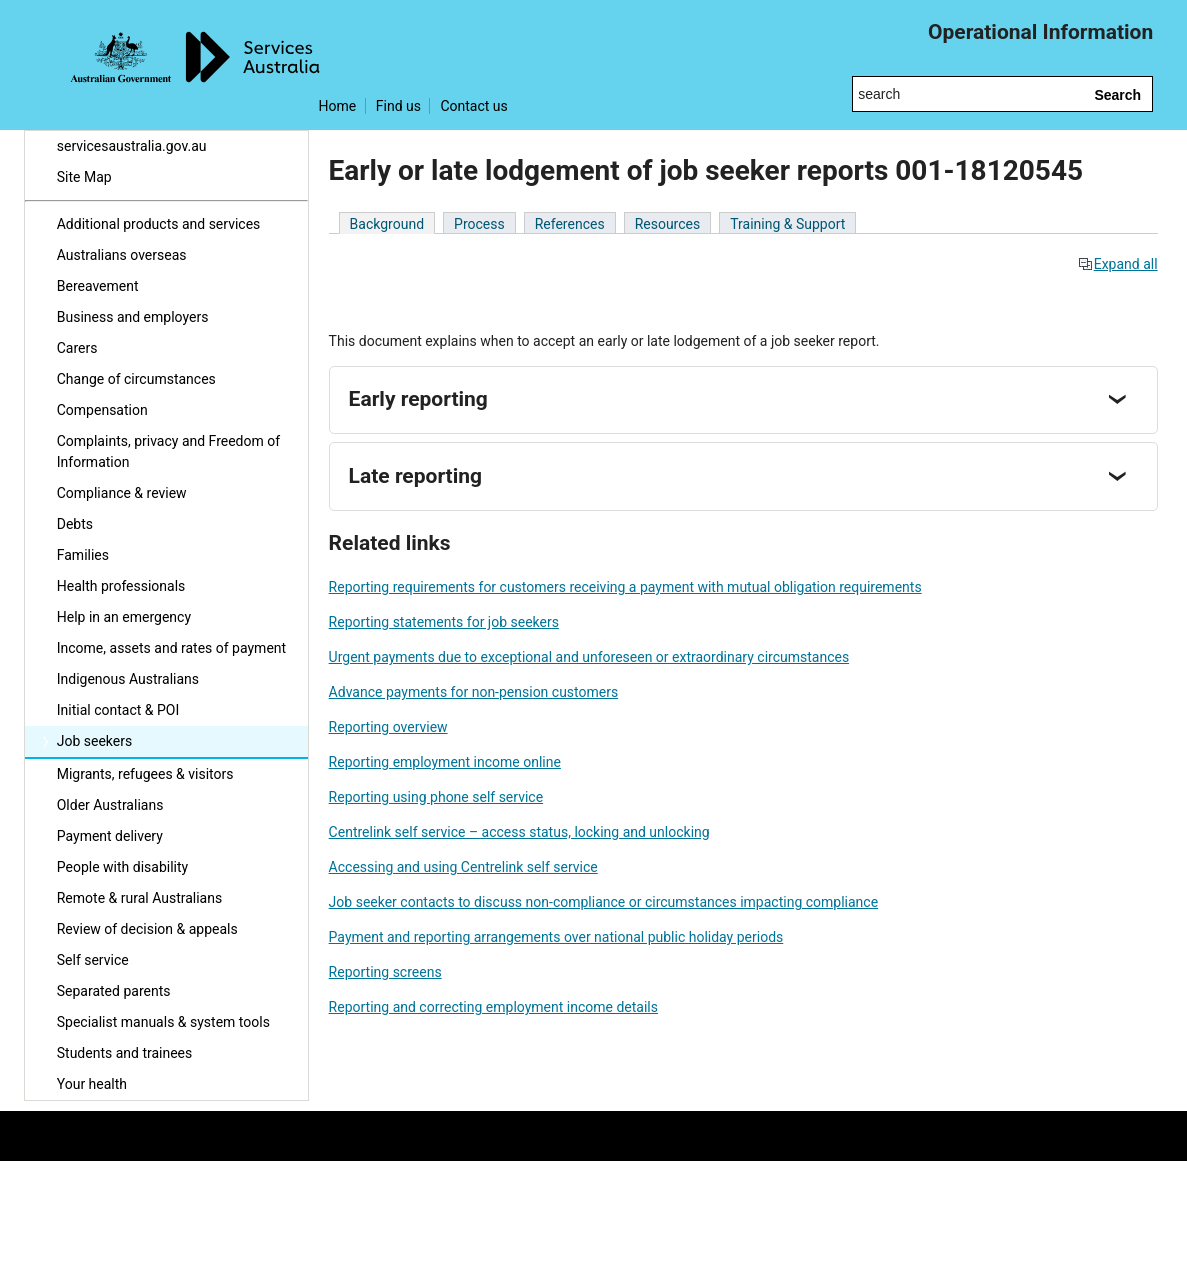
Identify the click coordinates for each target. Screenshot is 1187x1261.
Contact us (473, 106)
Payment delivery (110, 836)
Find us (398, 106)
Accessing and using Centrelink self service (463, 867)
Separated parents (114, 991)
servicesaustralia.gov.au (132, 146)
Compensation (102, 410)
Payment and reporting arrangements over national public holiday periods (556, 937)
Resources (668, 224)
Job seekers (94, 741)
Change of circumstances (136, 379)
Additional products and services (159, 224)
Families (83, 555)
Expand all (1118, 264)
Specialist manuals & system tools (163, 1022)
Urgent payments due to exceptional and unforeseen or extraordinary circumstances (589, 657)
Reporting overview (388, 727)
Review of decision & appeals (147, 929)
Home (338, 106)
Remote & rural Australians (139, 898)
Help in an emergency (124, 617)
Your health (92, 1084)
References (570, 224)
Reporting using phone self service (436, 797)
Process (479, 224)
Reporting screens (385, 972)
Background (387, 224)
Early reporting (418, 399)
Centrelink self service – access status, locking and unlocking (519, 832)
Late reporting (415, 476)
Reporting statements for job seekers (444, 622)
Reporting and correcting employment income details (493, 1007)
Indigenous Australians (128, 679)
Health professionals (121, 586)
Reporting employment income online (445, 762)
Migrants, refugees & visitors (145, 774)
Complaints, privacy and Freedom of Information (168, 451)
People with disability (122, 867)
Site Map (84, 177)
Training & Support (787, 224)
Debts (75, 524)
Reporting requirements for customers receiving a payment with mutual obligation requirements (625, 587)
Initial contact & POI (118, 710)
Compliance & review (122, 493)
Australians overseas (122, 255)
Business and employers (133, 317)
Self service (93, 960)
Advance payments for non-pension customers (474, 692)
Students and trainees (125, 1053)
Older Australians (110, 805)
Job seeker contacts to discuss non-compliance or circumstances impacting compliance (603, 902)
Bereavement (98, 286)
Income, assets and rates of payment (171, 648)
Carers (77, 348)
